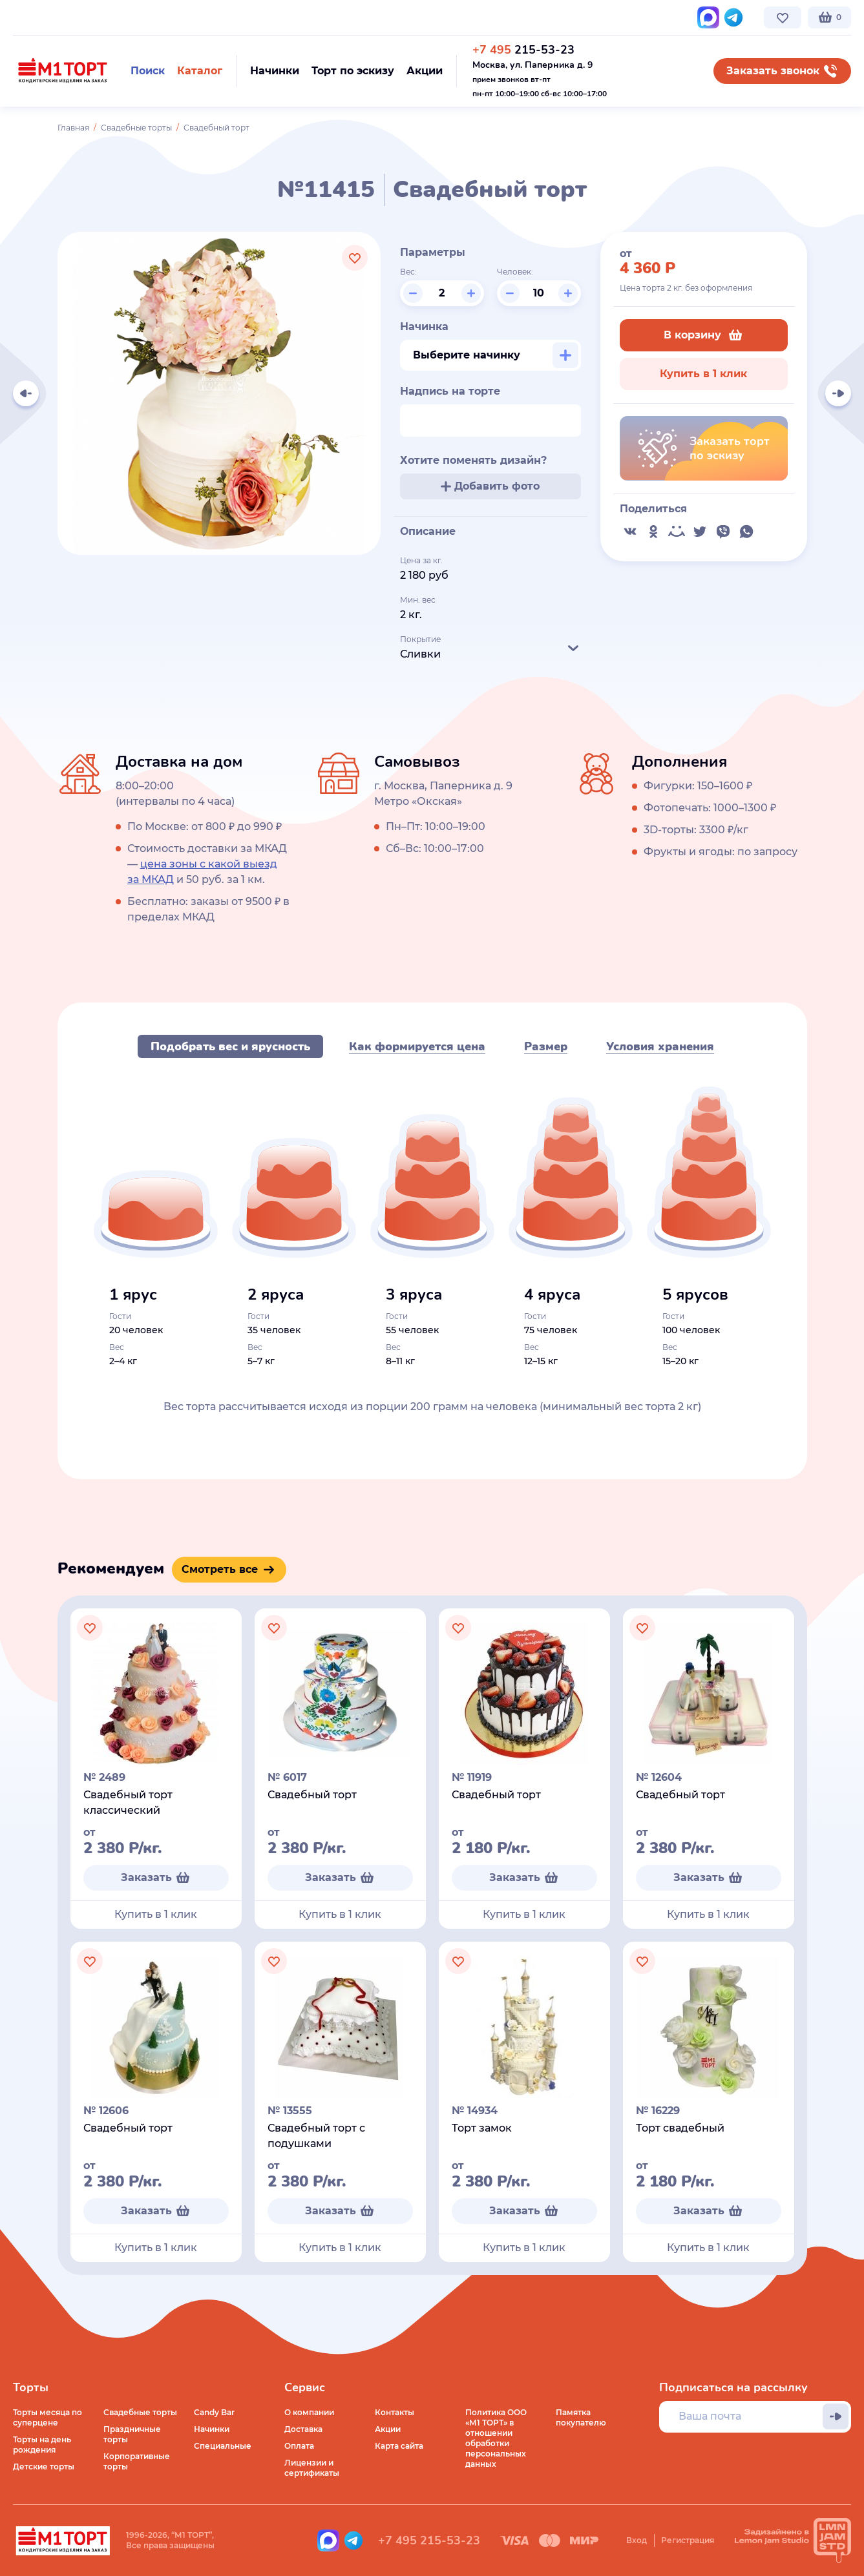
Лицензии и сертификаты (311, 2468)
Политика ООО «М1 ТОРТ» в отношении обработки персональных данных (496, 2438)
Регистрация (687, 2540)
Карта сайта (399, 2446)
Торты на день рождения (42, 2445)
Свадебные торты (136, 127)
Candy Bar (214, 2412)
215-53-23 (523, 49)
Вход (636, 2540)
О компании (38, 17)
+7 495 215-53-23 (429, 2540)
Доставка (303, 2429)
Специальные (222, 2446)
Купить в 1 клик (703, 374)
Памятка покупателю (581, 2417)
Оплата (299, 2446)
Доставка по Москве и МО (132, 17)
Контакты (320, 17)
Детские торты (43, 2466)
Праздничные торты (132, 2434)
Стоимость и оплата (243, 17)
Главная (73, 127)
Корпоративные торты (136, 2461)
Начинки (211, 2429)
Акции (388, 2429)
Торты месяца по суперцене (47, 2417)
